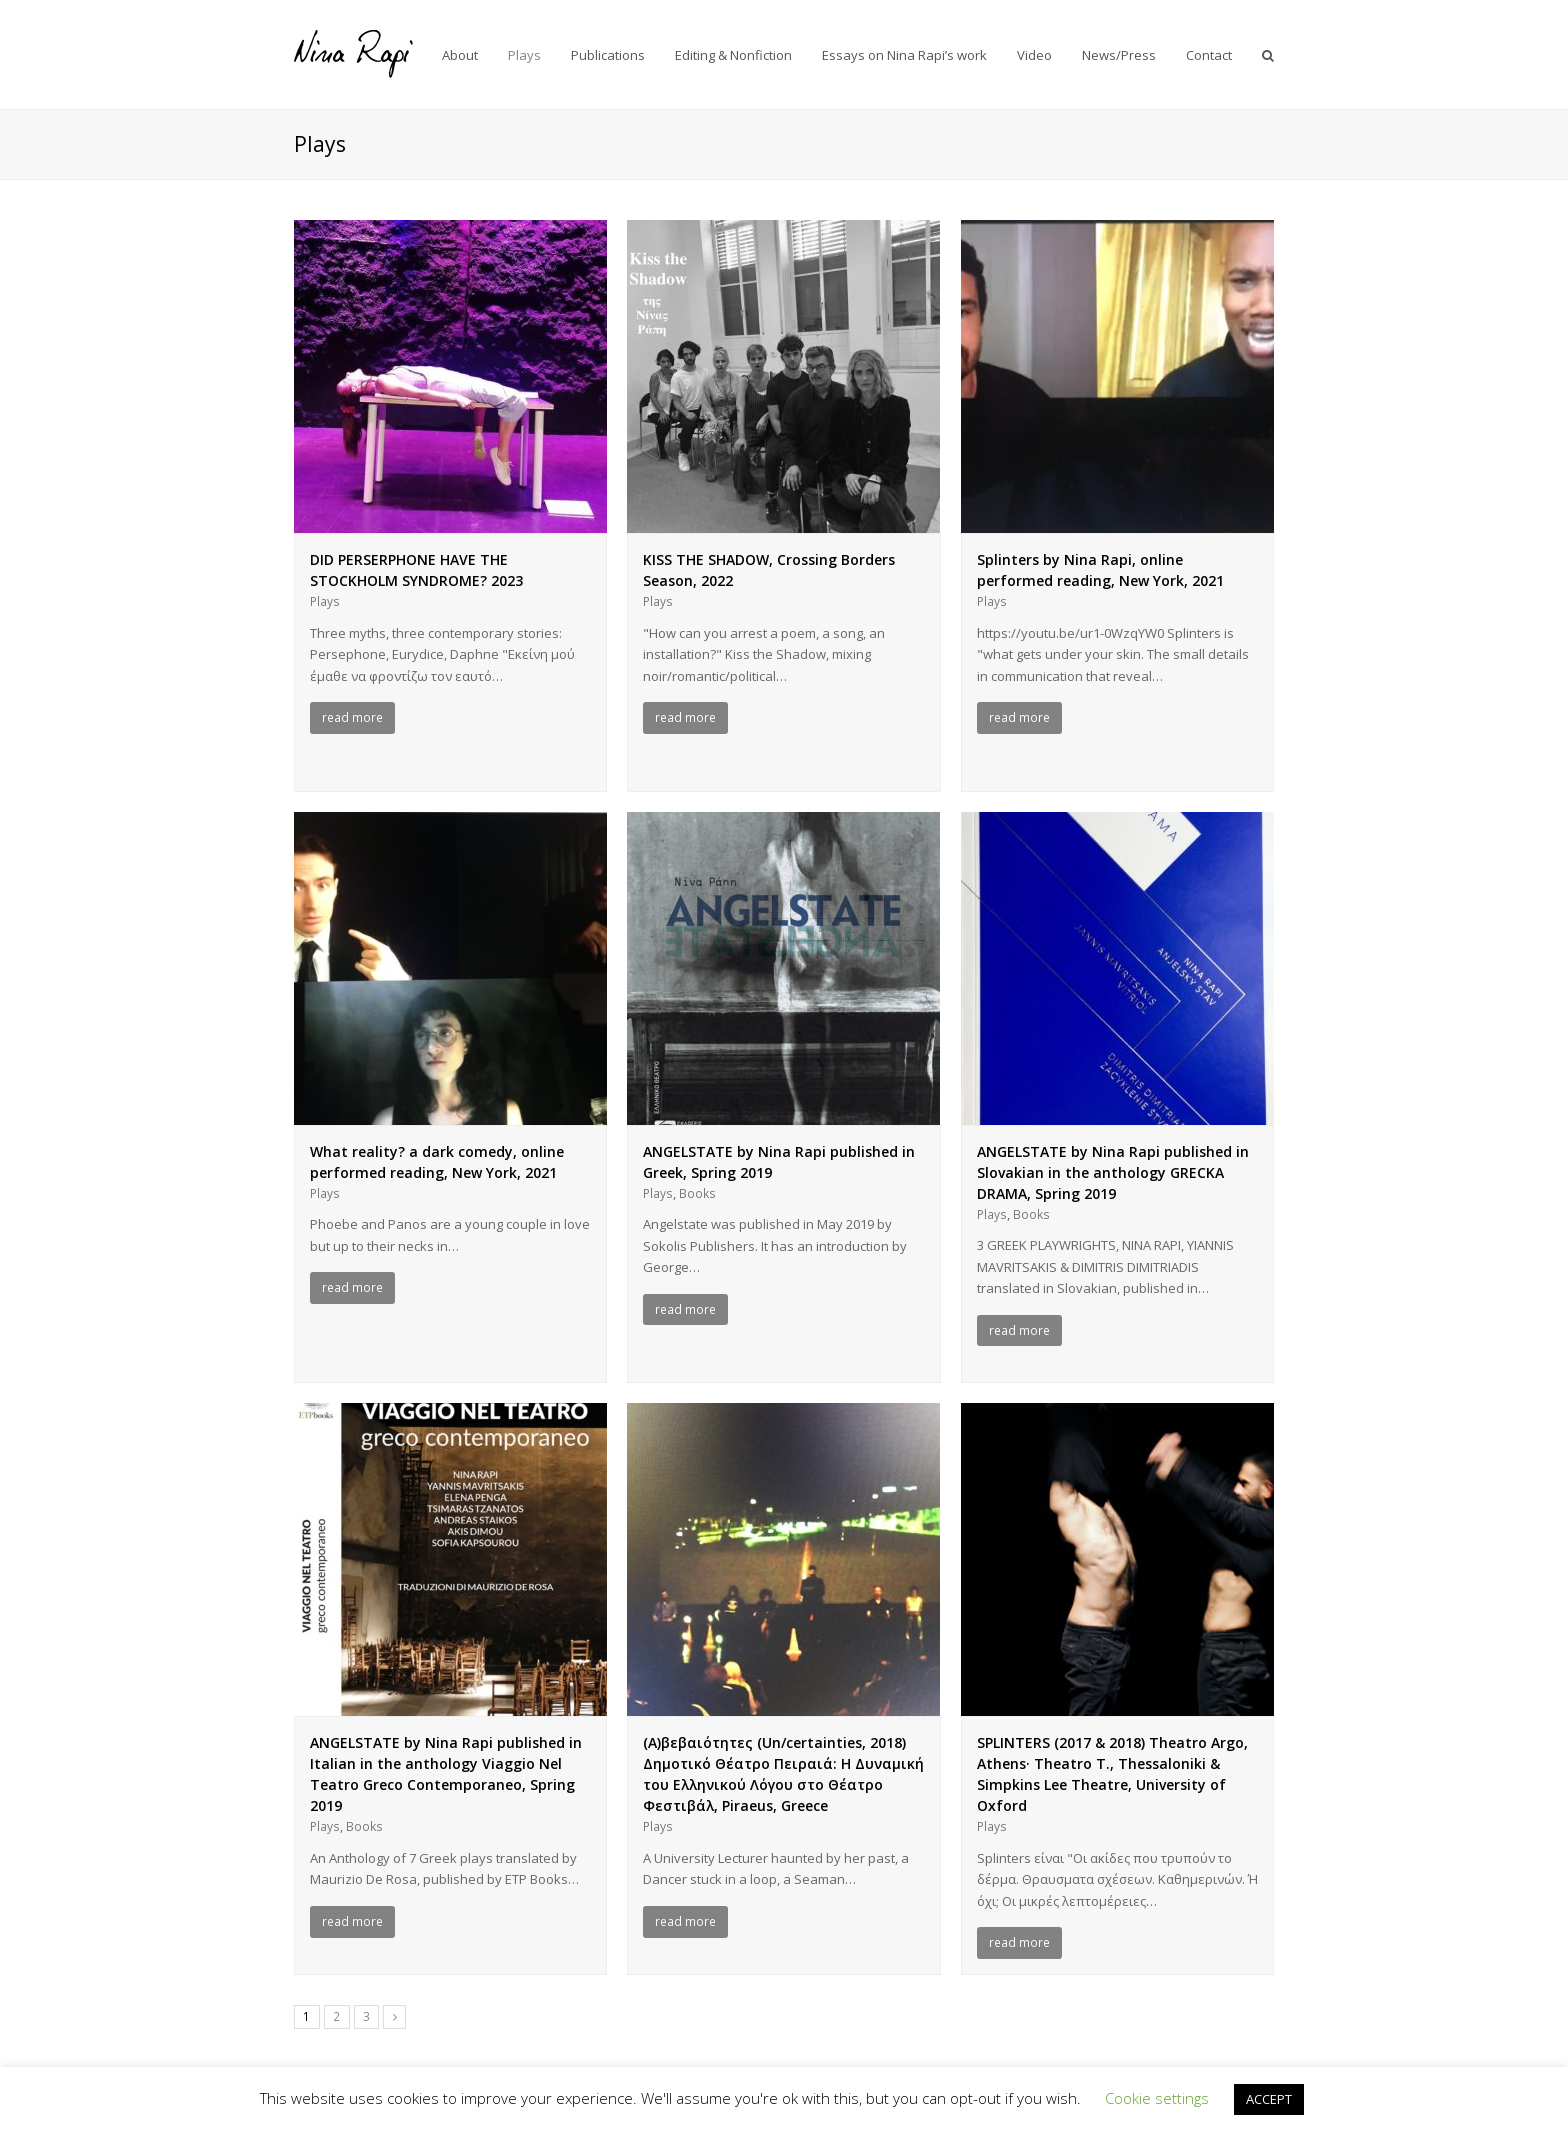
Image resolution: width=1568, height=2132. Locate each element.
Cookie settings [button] (1157, 2098)
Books (697, 1193)
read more (352, 717)
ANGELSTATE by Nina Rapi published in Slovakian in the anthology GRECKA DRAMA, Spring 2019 (1113, 1172)
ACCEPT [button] (1269, 2099)
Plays (325, 601)
